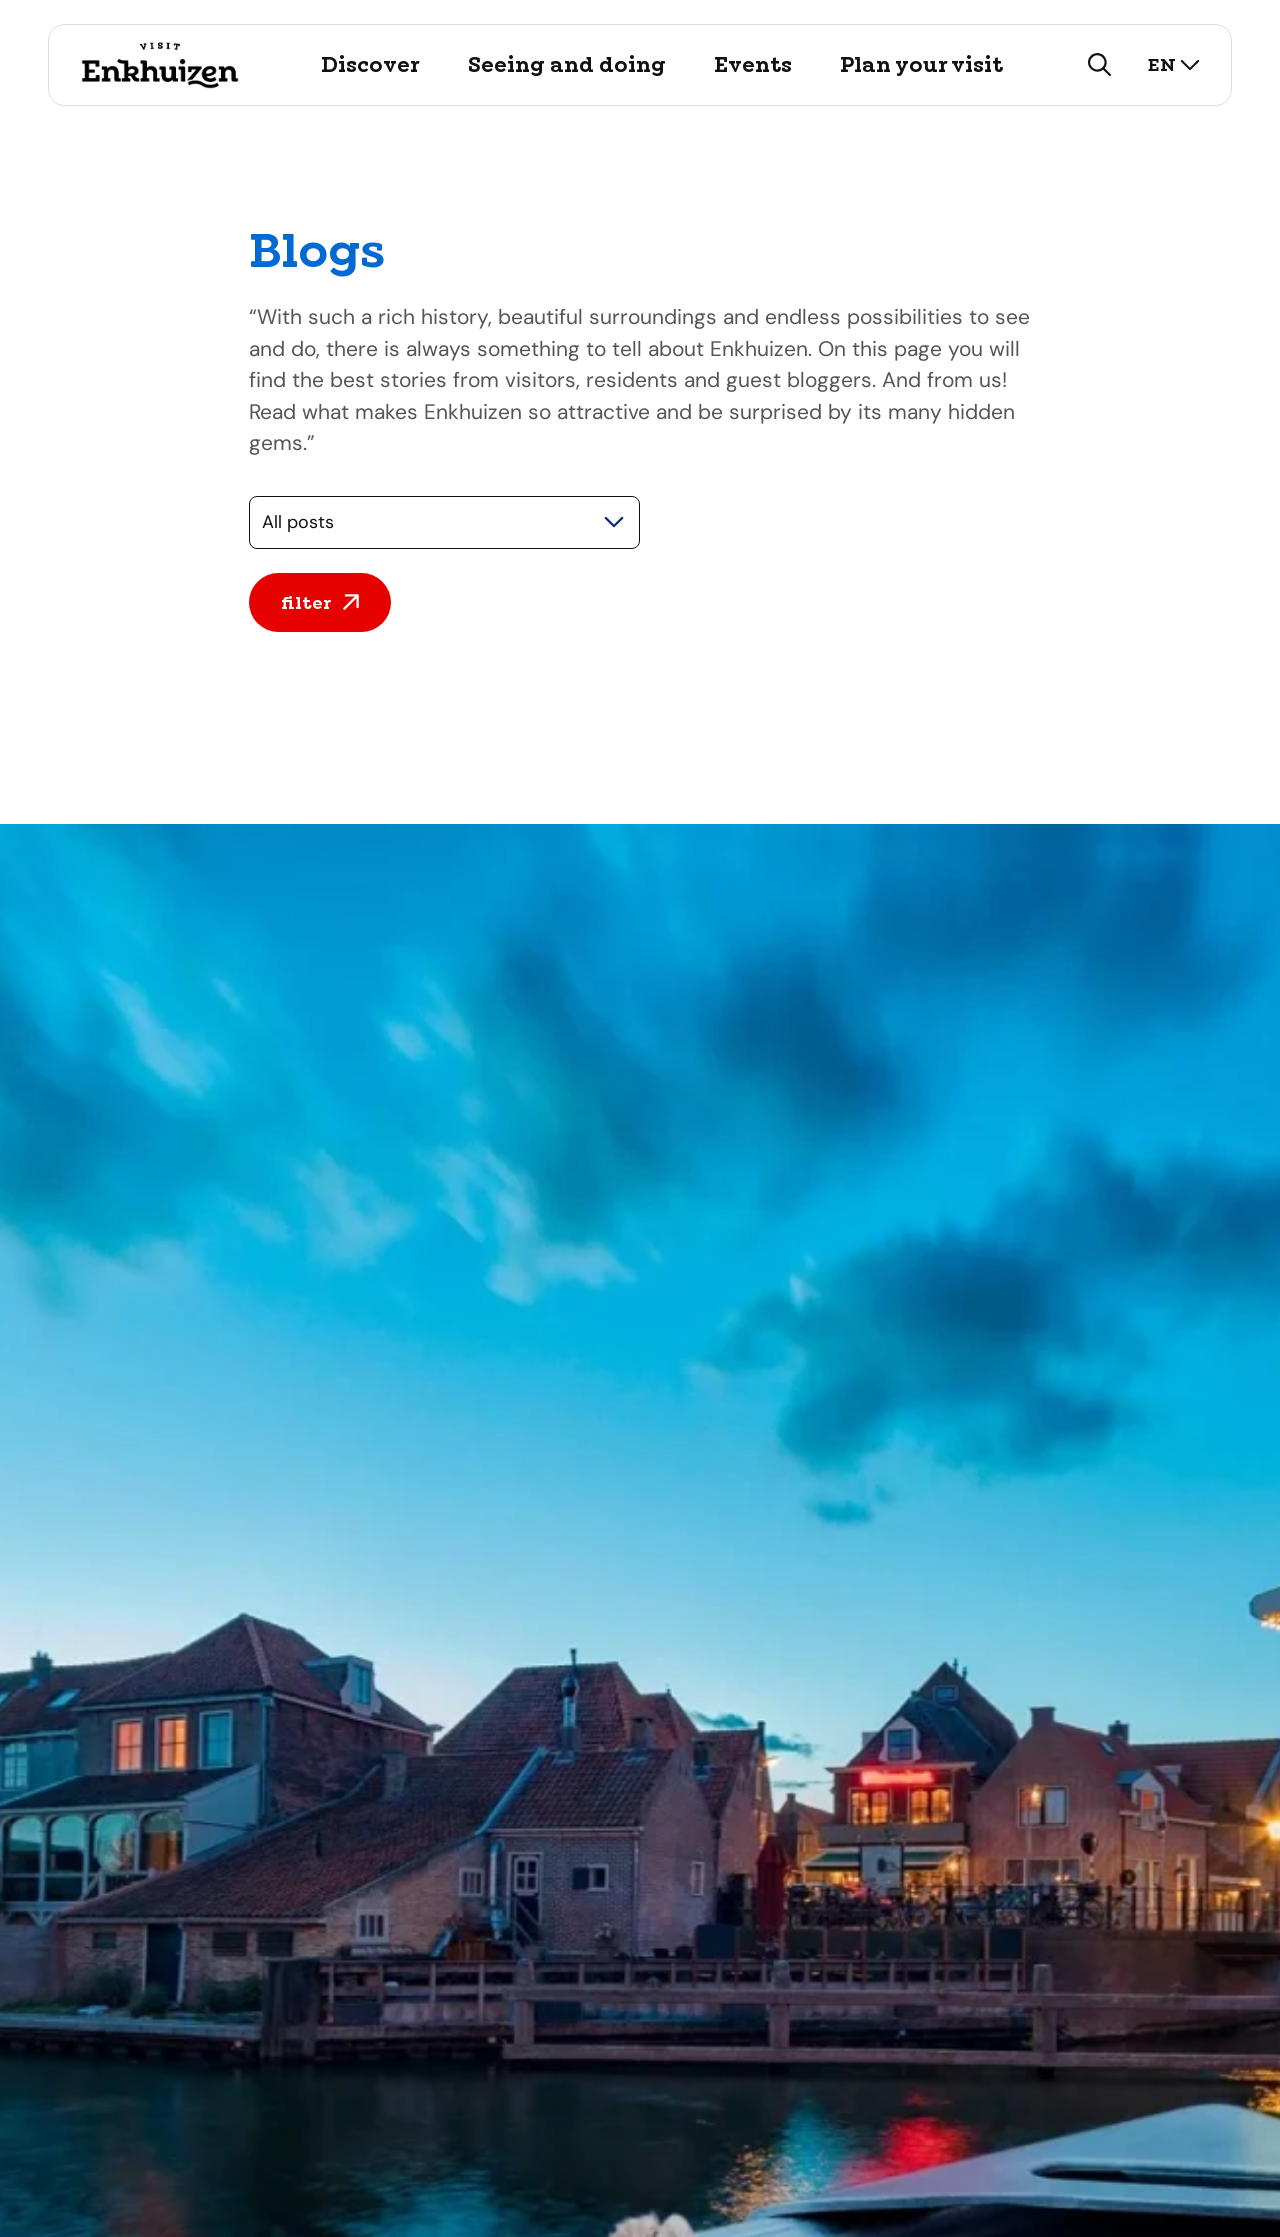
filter (320, 602)
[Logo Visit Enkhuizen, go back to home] (159, 65)
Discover (370, 65)
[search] (1100, 65)
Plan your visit (921, 65)
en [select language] (1174, 64)
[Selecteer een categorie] (444, 522)
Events (753, 65)
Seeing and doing (567, 65)
